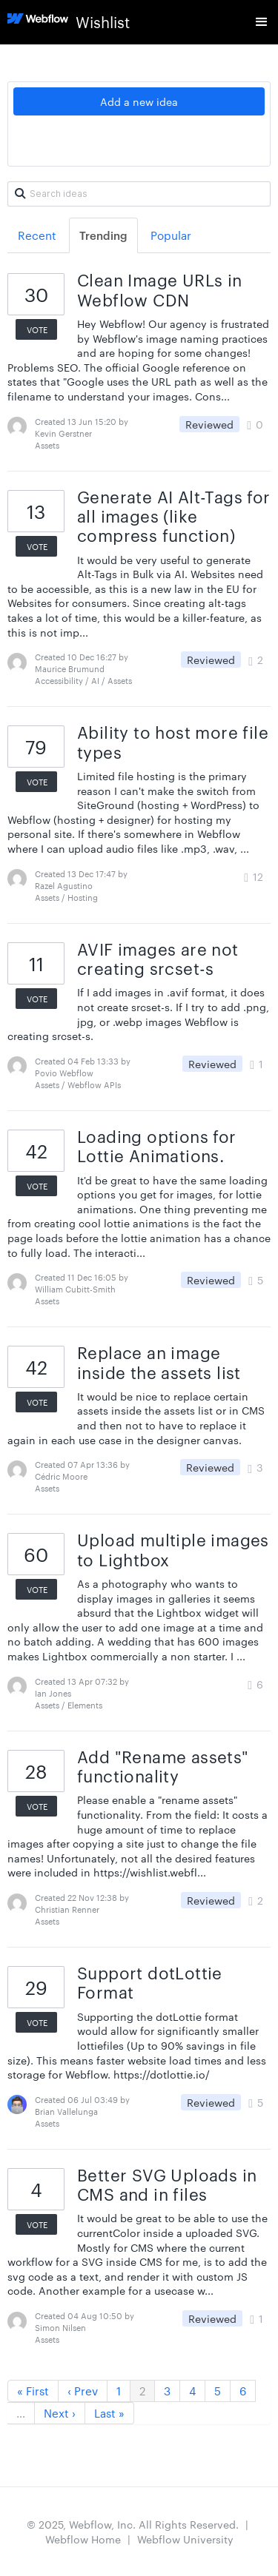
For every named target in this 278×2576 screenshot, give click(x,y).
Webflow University (185, 2539)
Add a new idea (139, 101)
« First (33, 2390)
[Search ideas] (139, 194)
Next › (60, 2413)
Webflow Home (83, 2539)
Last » (109, 2413)
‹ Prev (82, 2390)
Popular (170, 235)
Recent (37, 235)
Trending (103, 235)
